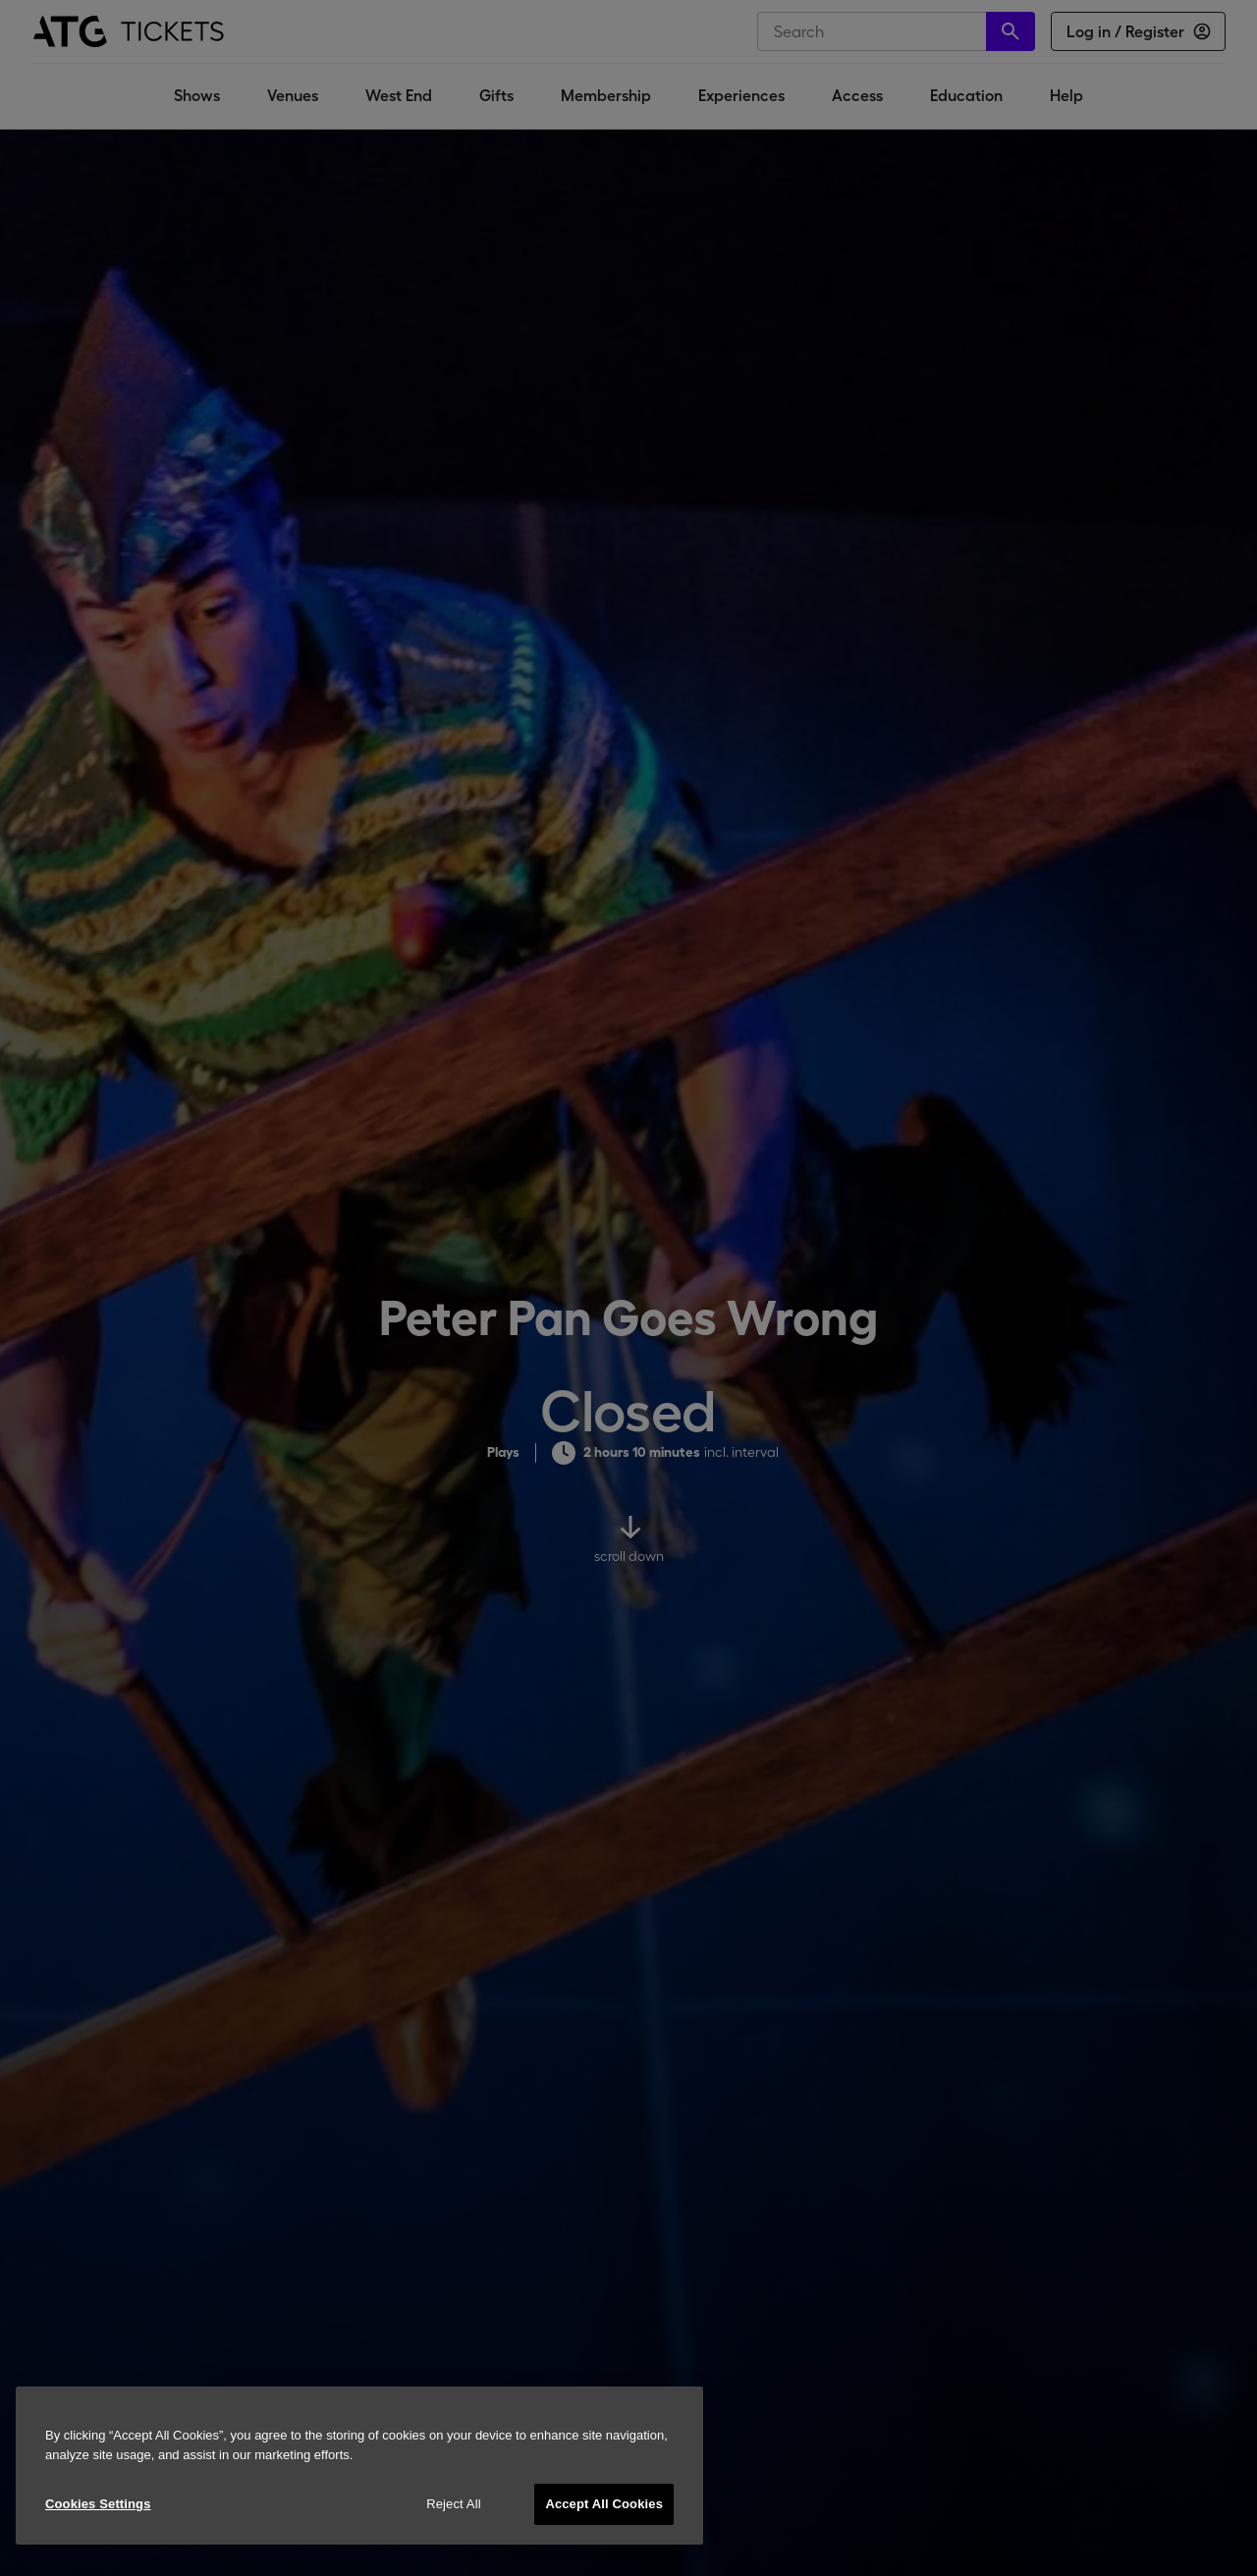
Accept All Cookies (604, 2503)
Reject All (453, 2503)
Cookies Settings (98, 2503)
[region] (359, 2466)
